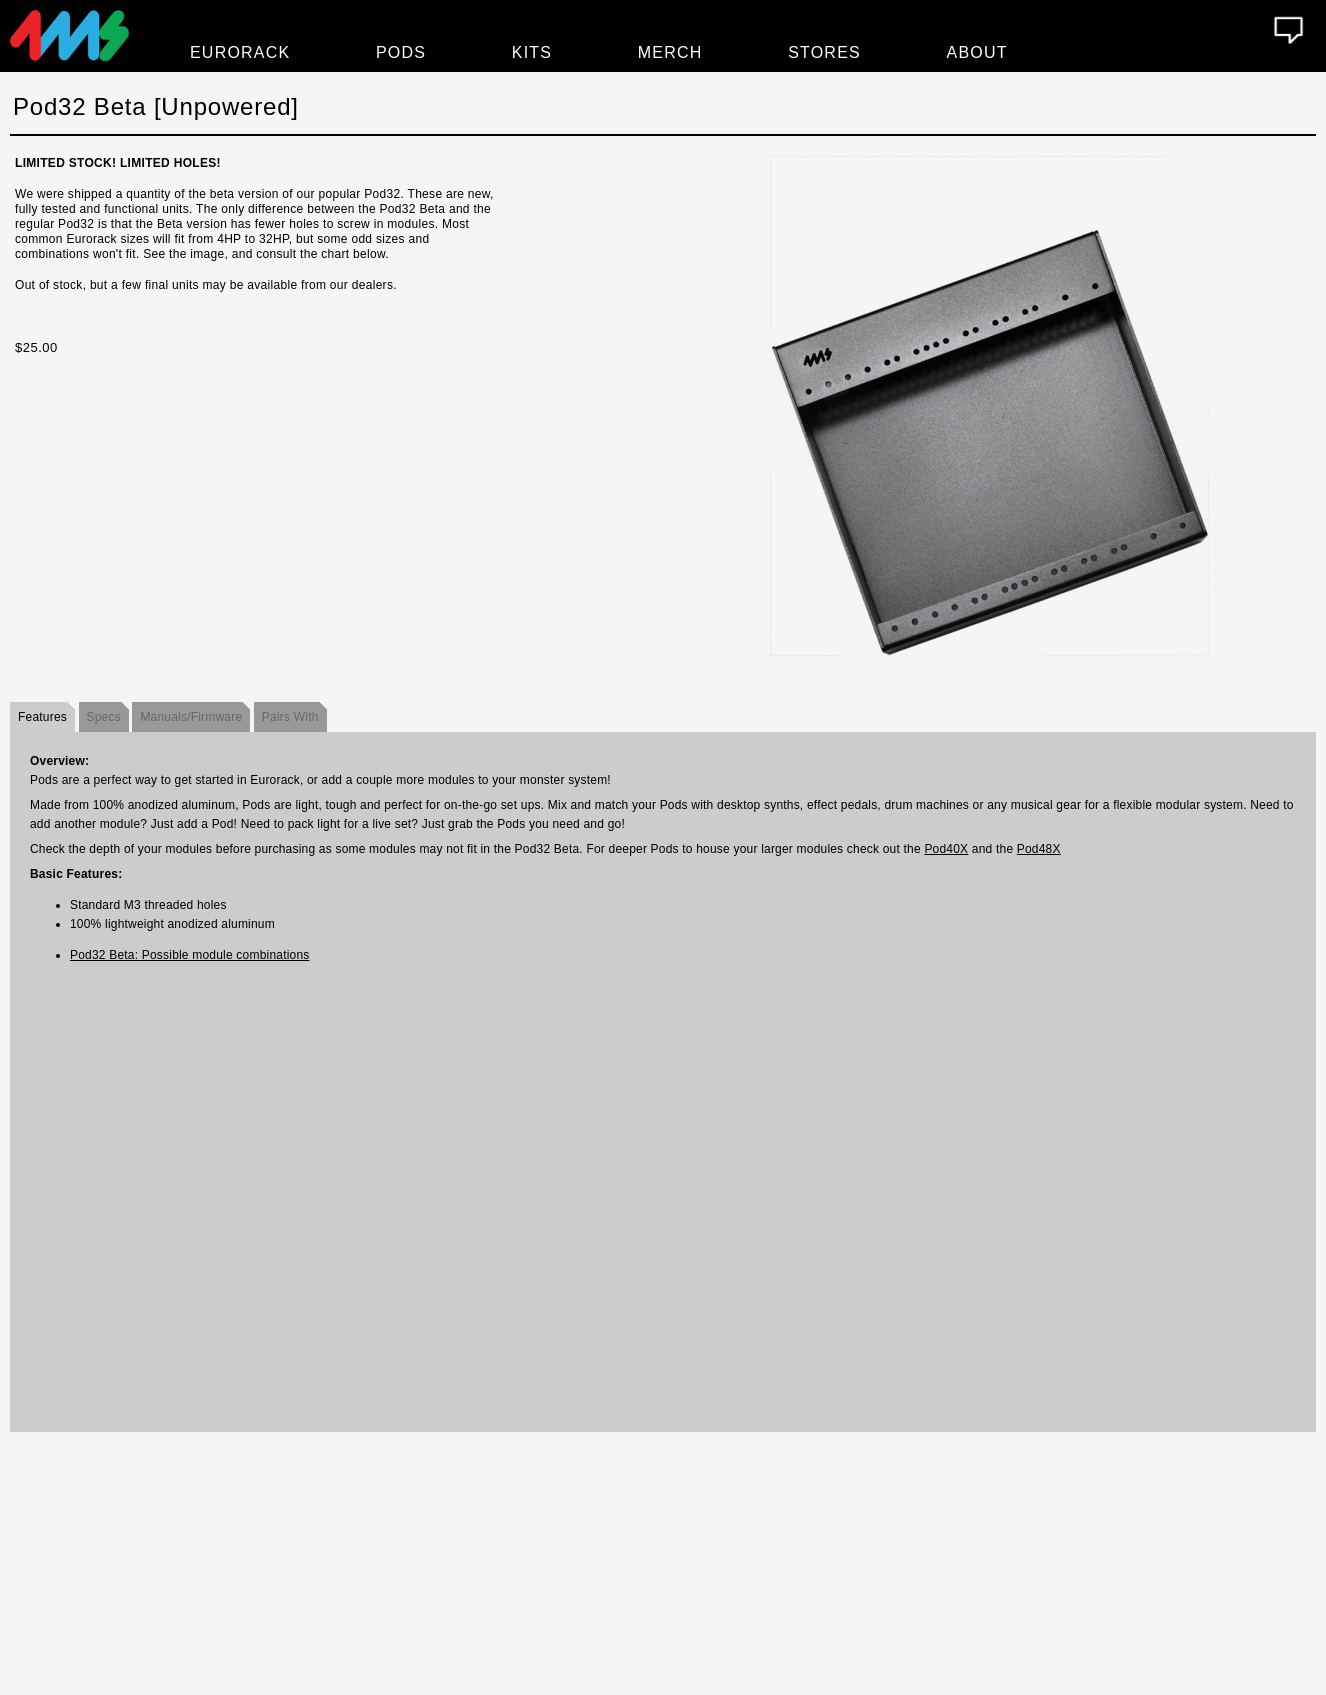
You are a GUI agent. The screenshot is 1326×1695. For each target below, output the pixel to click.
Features (42, 717)
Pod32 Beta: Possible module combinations (189, 955)
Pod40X (946, 849)
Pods (401, 52)
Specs (104, 717)
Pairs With (290, 717)
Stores (824, 52)
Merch (670, 52)
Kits (532, 52)
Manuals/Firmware (191, 717)
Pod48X (1039, 849)
